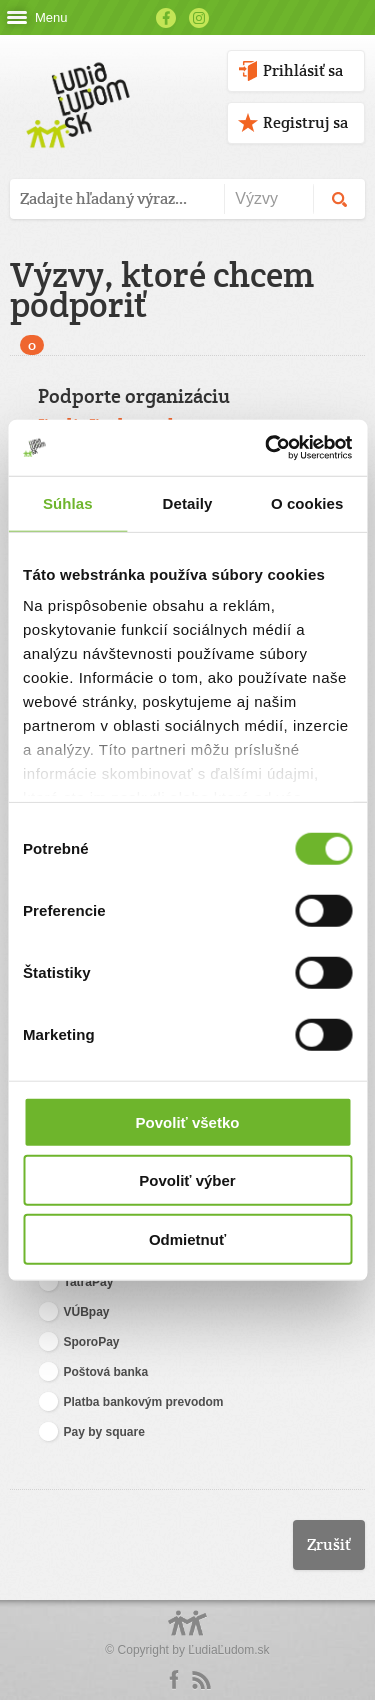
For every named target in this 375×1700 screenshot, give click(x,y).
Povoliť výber (187, 1180)
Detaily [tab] (188, 502)
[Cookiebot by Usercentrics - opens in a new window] (267, 448)
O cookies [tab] (307, 502)
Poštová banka (93, 1373)
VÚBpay (74, 1313)
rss (201, 1680)
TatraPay (76, 1283)
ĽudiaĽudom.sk (228, 1650)
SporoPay (79, 1343)
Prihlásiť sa (303, 70)
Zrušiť (329, 1544)
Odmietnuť (187, 1238)
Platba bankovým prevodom (131, 1403)
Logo (188, 1633)
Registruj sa (305, 122)
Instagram (199, 18)
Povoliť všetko (188, 1121)
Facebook (166, 18)
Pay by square (91, 1433)
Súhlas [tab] (68, 502)
